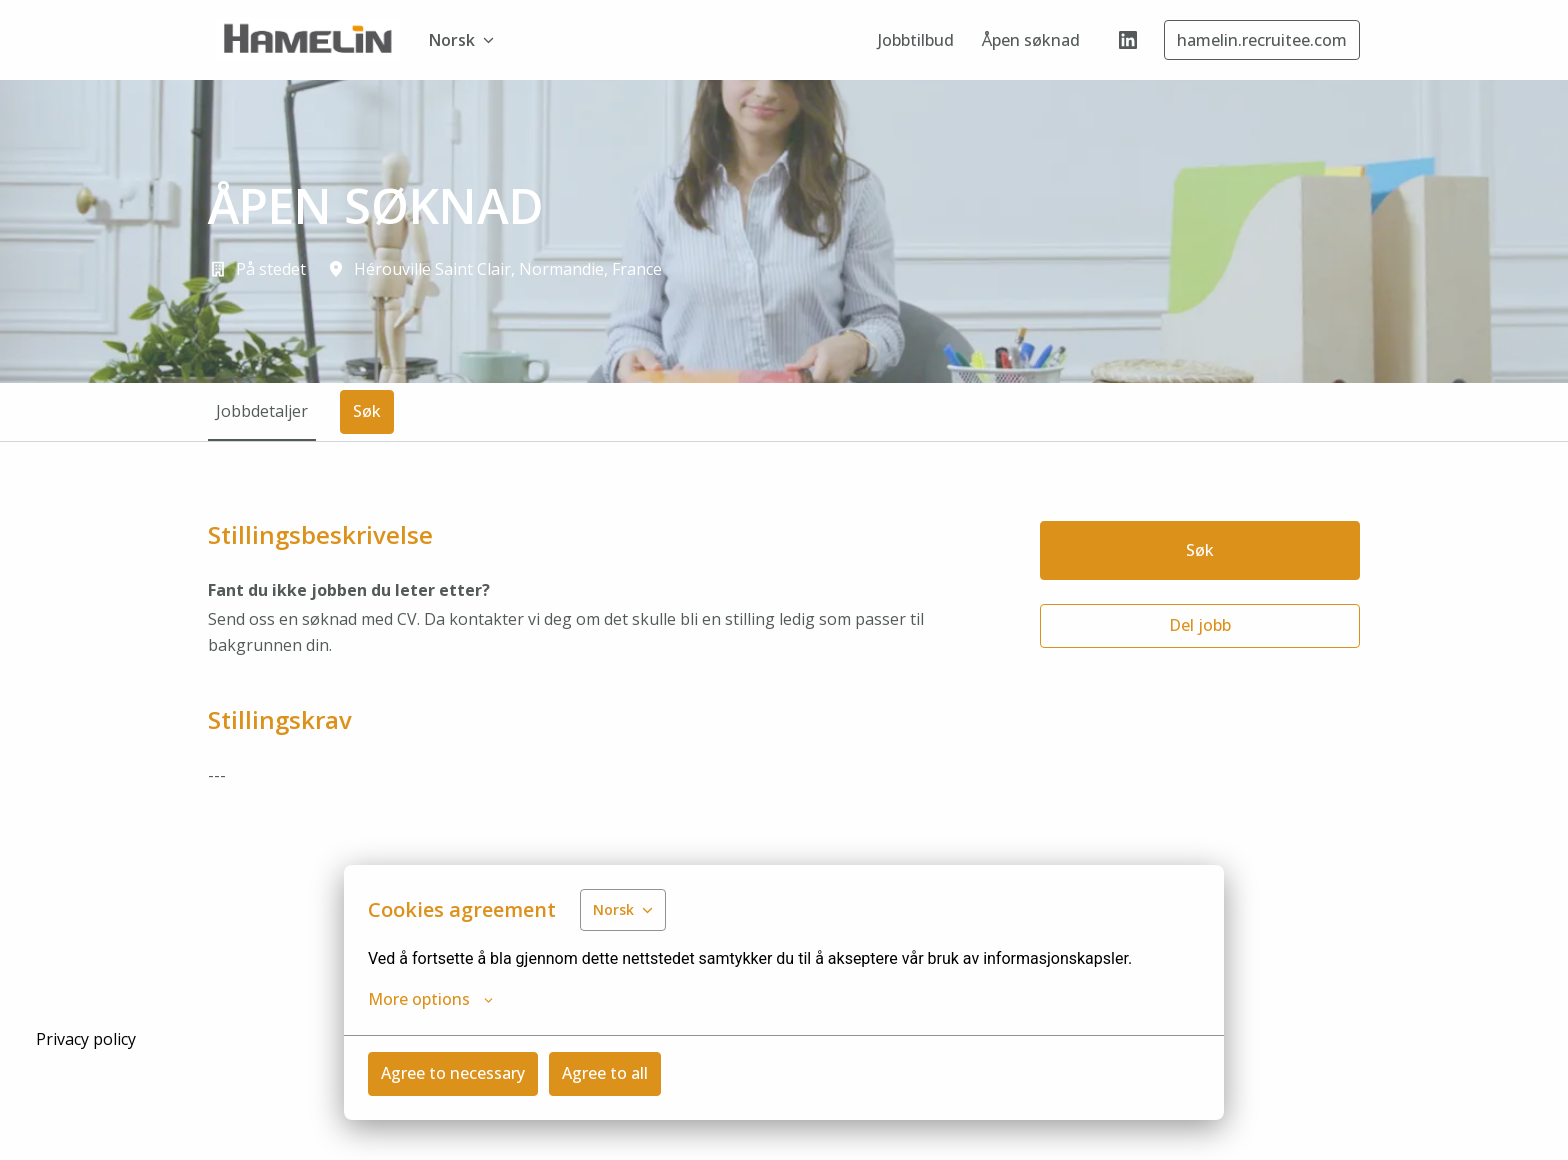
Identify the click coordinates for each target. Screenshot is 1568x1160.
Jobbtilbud (916, 40)
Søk (1200, 550)
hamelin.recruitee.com (1262, 40)
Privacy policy (86, 1039)
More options (430, 999)
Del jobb (1200, 625)
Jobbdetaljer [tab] (262, 411)
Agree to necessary (453, 1073)
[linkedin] (1128, 40)
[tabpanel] (784, 670)
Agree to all (605, 1073)
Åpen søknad (1031, 40)
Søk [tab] (367, 411)
